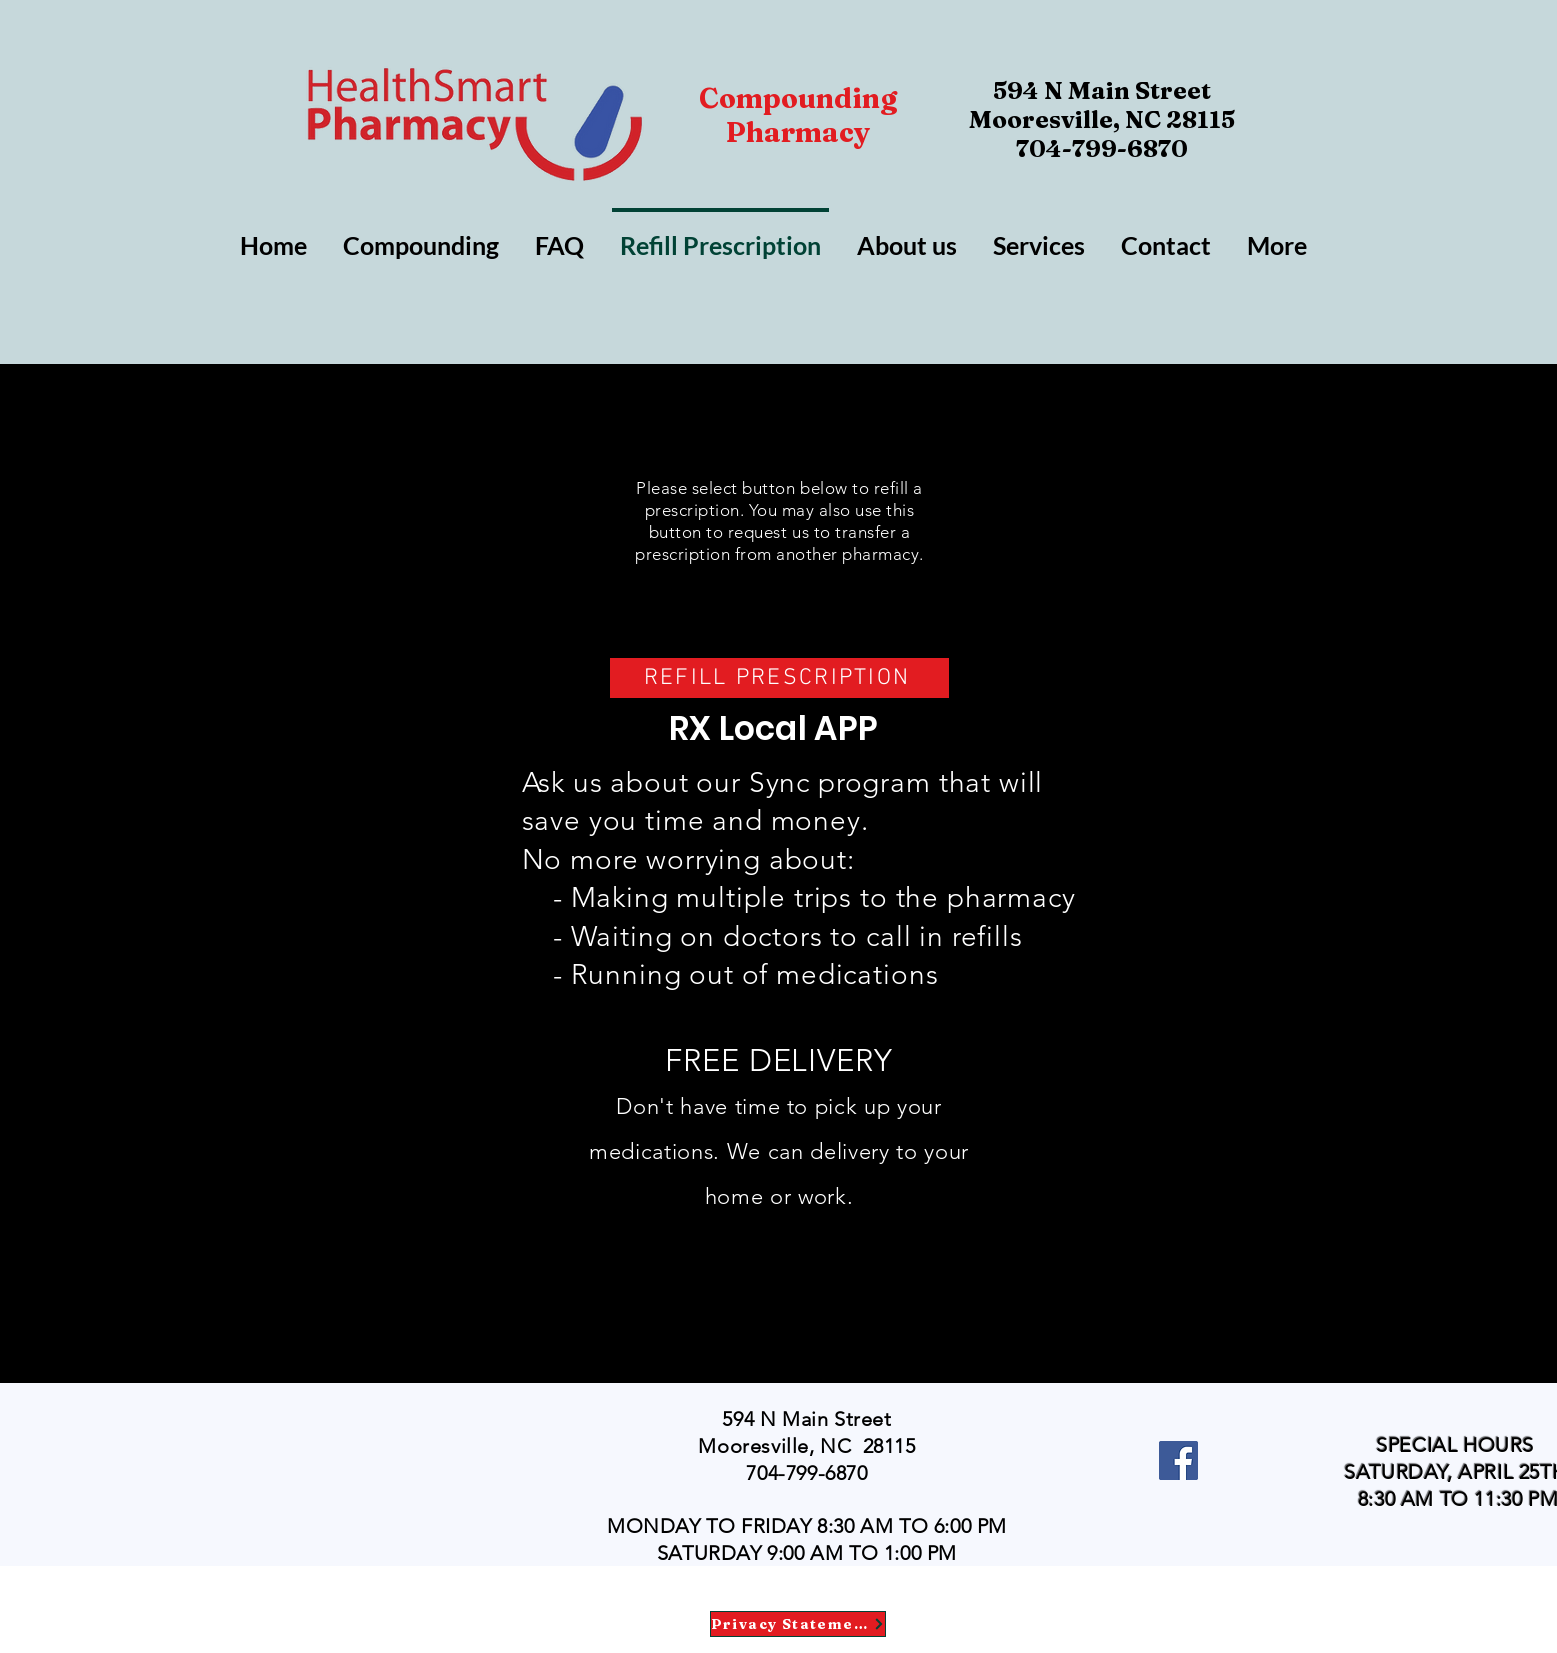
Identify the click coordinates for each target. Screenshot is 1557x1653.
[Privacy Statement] (798, 1624)
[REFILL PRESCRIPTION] (779, 678)
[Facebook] (1178, 1460)
